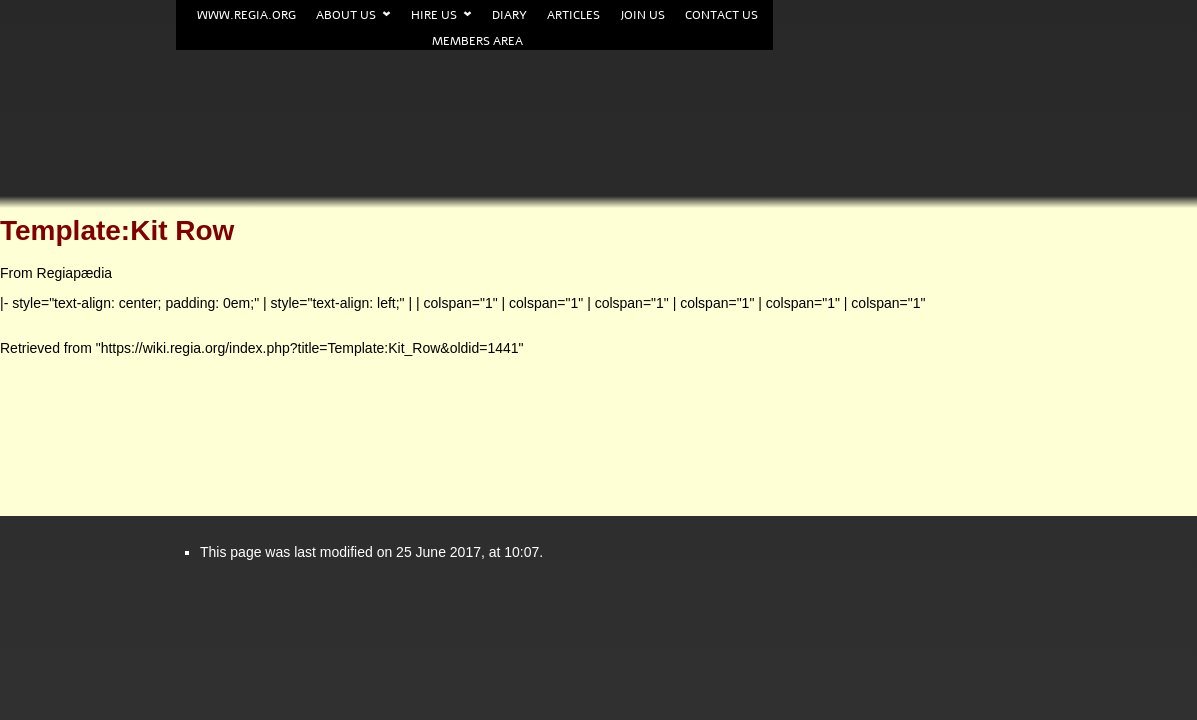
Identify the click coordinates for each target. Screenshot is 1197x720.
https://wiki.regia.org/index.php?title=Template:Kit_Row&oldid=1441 (310, 348)
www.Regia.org (246, 15)
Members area (477, 41)
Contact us (721, 15)
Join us (642, 15)
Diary (509, 15)
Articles (573, 15)
